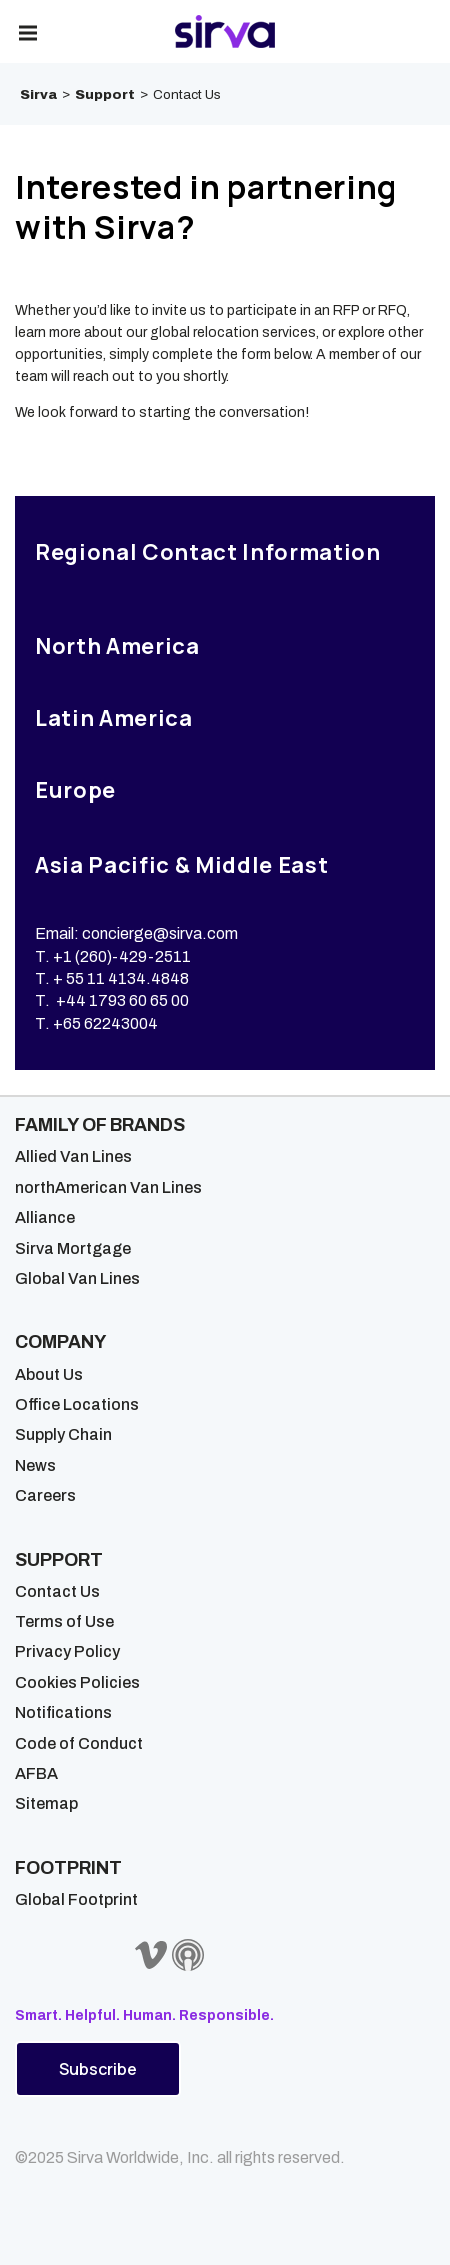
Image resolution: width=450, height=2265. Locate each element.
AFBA (36, 1773)
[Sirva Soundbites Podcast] (188, 1955)
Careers (45, 1495)
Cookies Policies (77, 1682)
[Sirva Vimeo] (151, 1955)
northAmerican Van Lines (108, 1187)
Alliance (45, 1217)
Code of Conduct (79, 1743)
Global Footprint (76, 1899)
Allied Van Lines (73, 1156)
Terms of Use (64, 1621)
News (35, 1465)
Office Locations (77, 1404)
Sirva (38, 94)
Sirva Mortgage (73, 1248)
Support (105, 94)
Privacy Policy (67, 1651)
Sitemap (46, 1803)
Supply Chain (63, 1434)
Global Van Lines (77, 1278)
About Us (49, 1374)
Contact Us (57, 1591)
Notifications (63, 1712)
